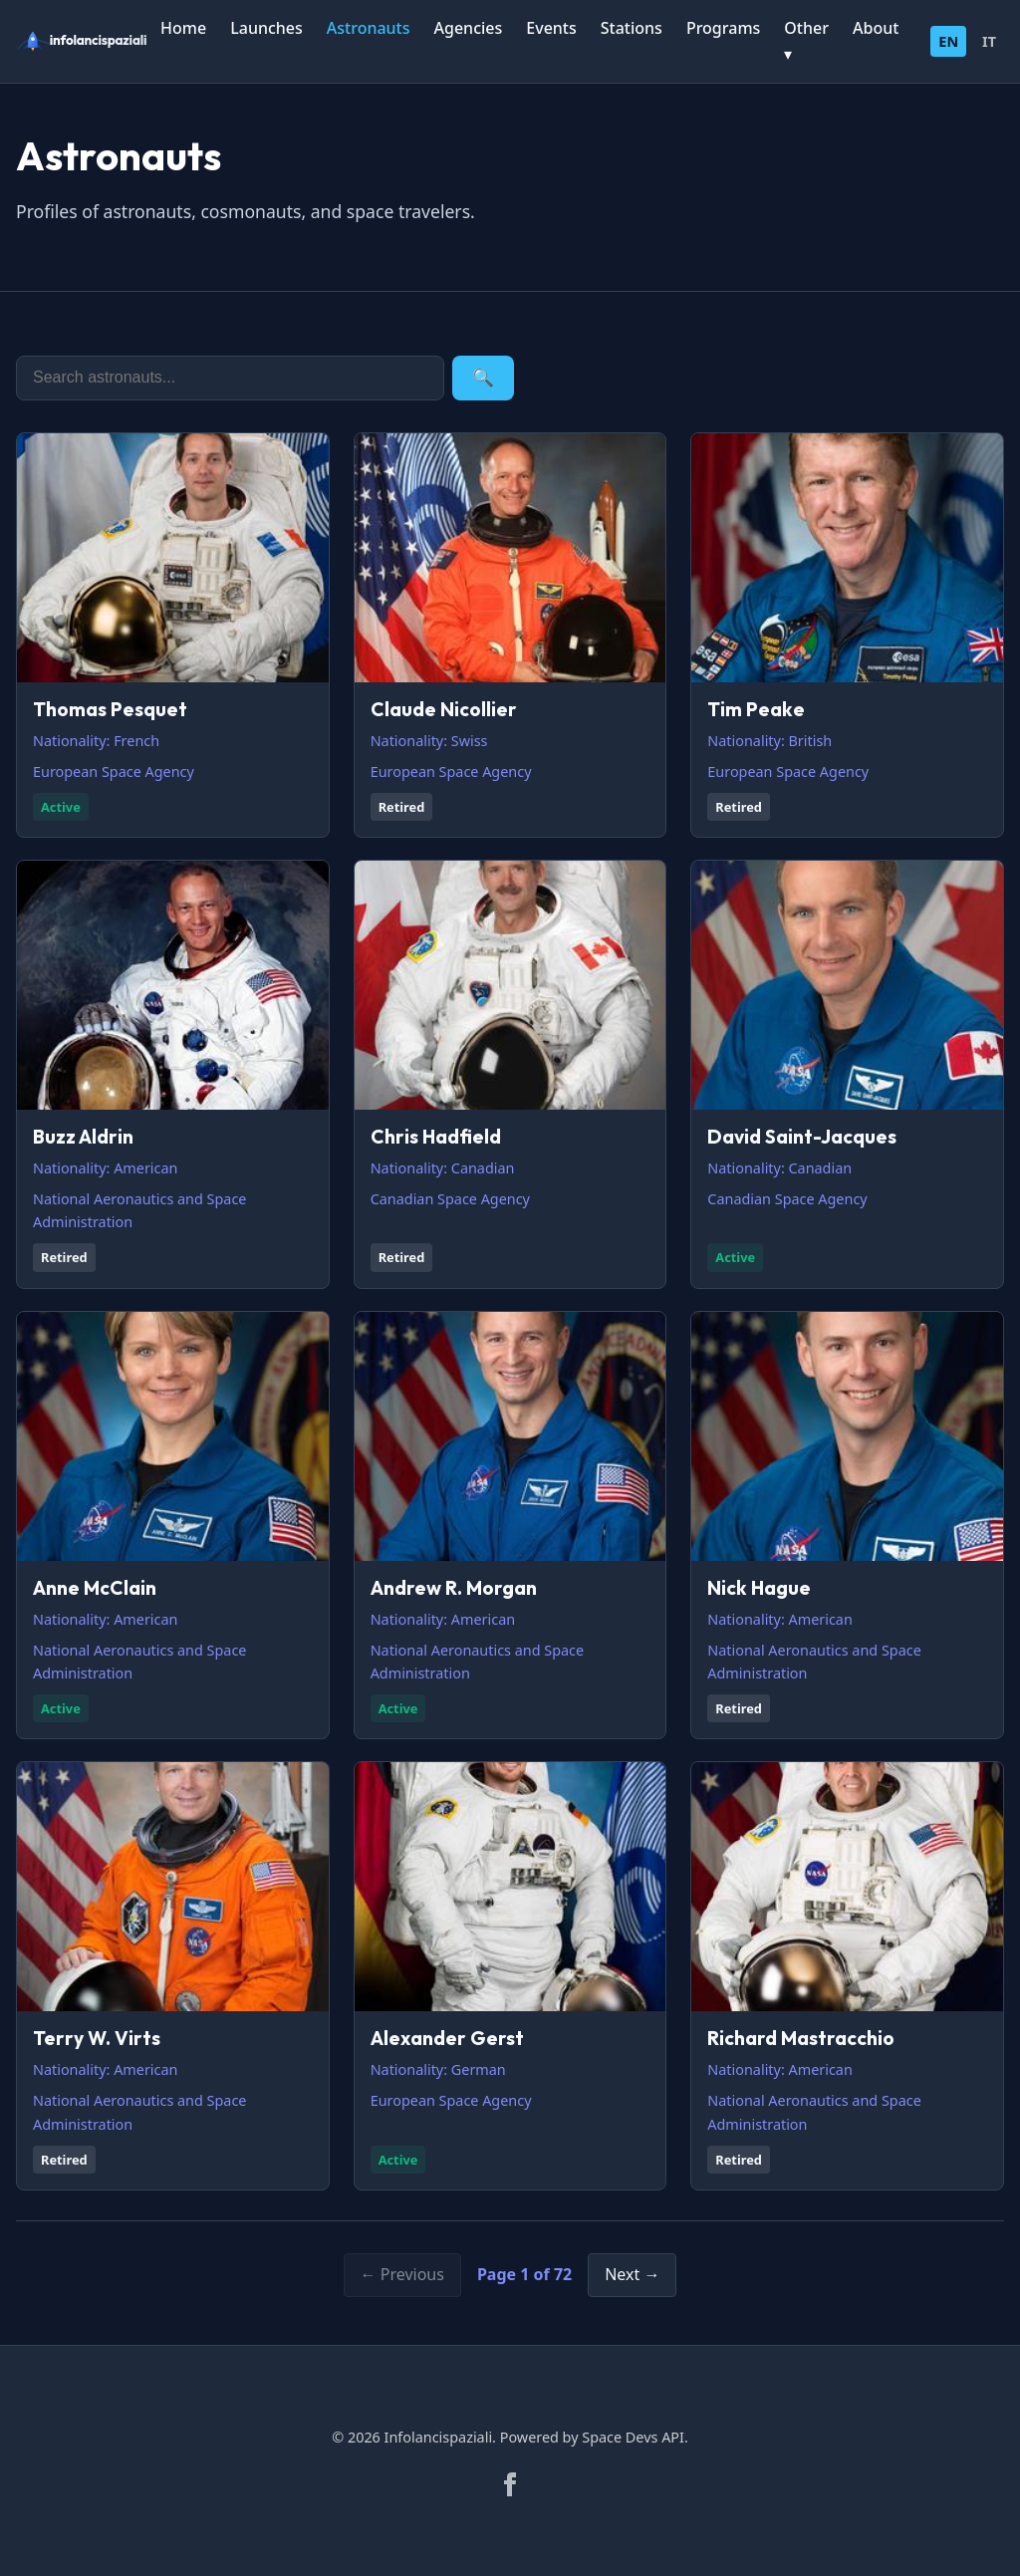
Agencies (468, 28)
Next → (632, 2274)
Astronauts (368, 28)
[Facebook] (510, 2484)
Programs (723, 28)
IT (989, 41)
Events (551, 28)
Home (183, 28)
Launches (266, 28)
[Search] (230, 378)
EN (948, 41)
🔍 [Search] (483, 377)
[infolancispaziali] (88, 41)
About (875, 28)
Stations (631, 28)
